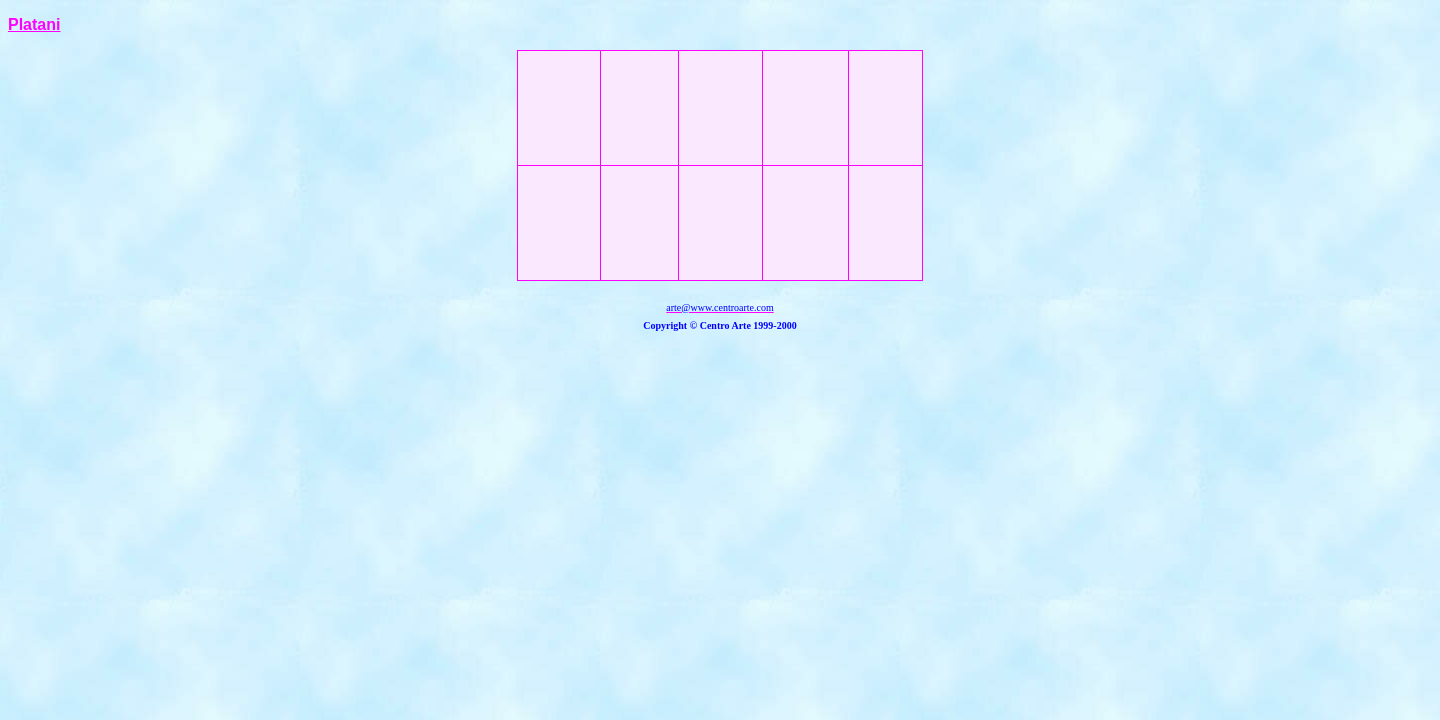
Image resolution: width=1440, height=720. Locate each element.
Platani (34, 24)
